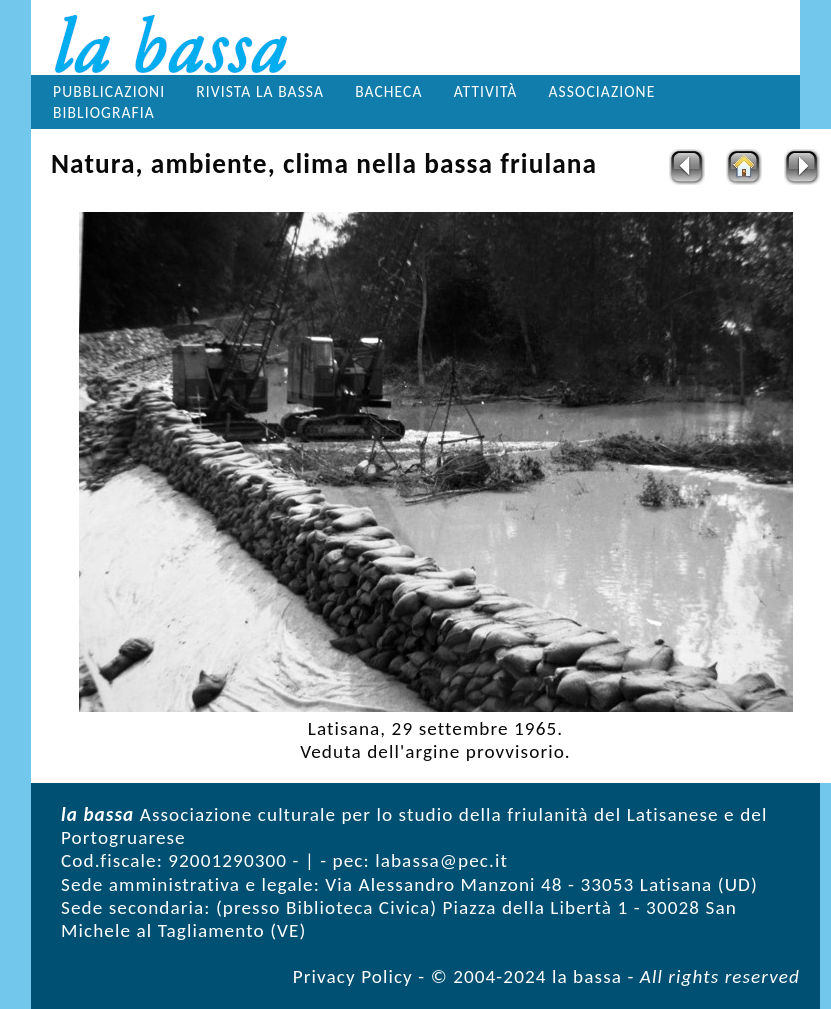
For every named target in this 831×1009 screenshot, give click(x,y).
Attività (486, 91)
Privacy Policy (353, 976)
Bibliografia (104, 112)
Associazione (602, 91)
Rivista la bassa (260, 91)
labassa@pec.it (441, 860)
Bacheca (388, 91)
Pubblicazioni (109, 91)
